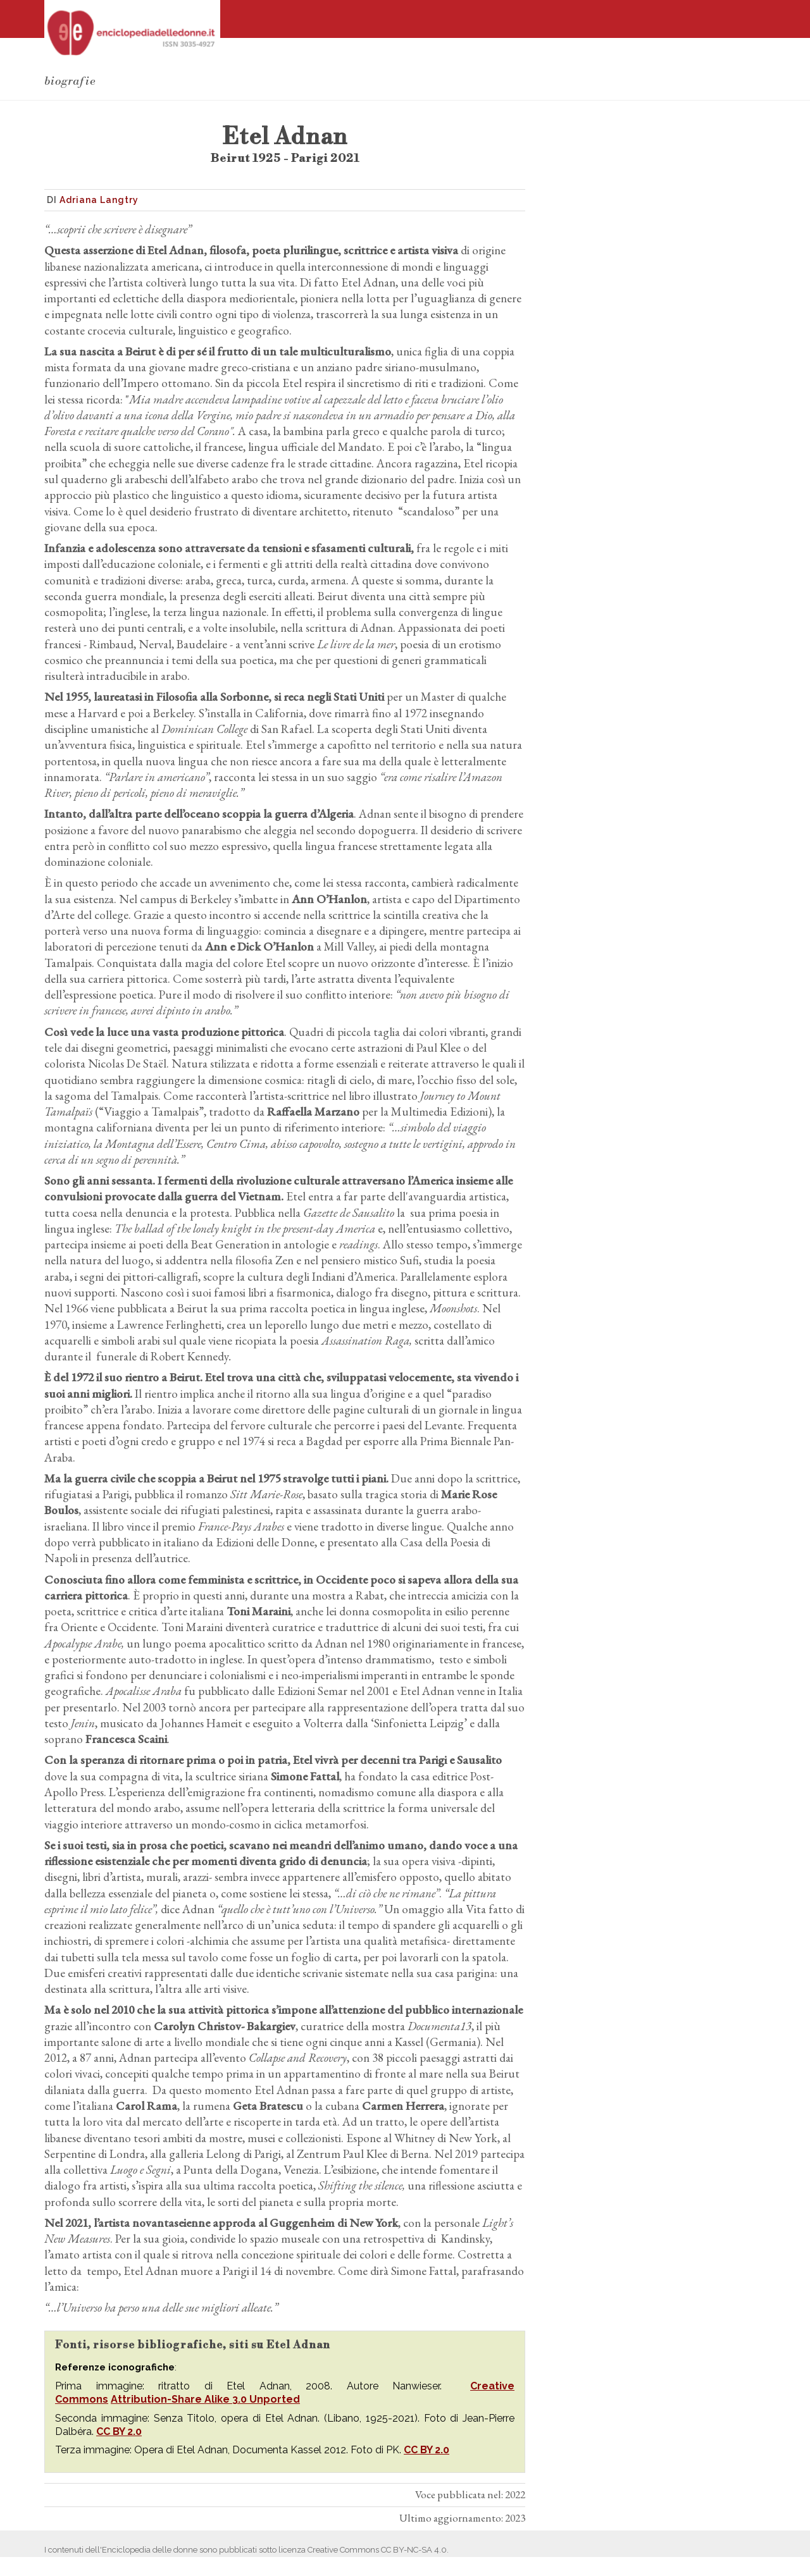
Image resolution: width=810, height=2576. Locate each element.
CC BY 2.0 (119, 2431)
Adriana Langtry (99, 200)
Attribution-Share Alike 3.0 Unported (205, 2399)
